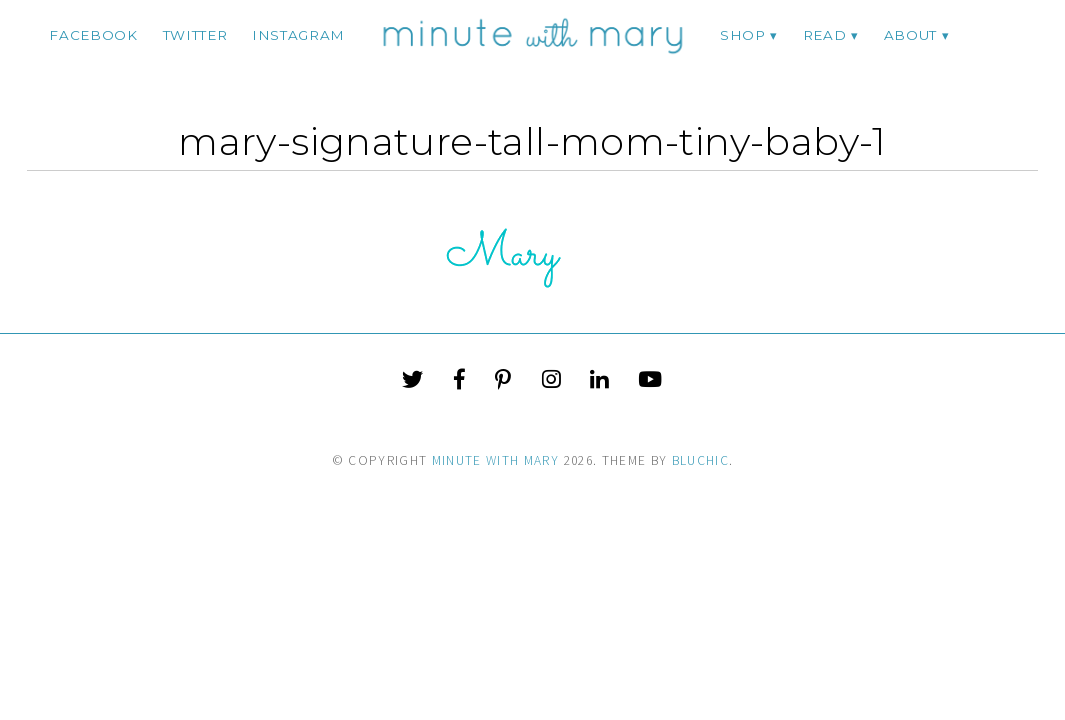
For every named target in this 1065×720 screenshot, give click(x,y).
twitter (195, 35)
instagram (298, 35)
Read (825, 35)
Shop (743, 35)
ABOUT (910, 35)
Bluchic (700, 460)
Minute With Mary (496, 460)
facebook (93, 35)
